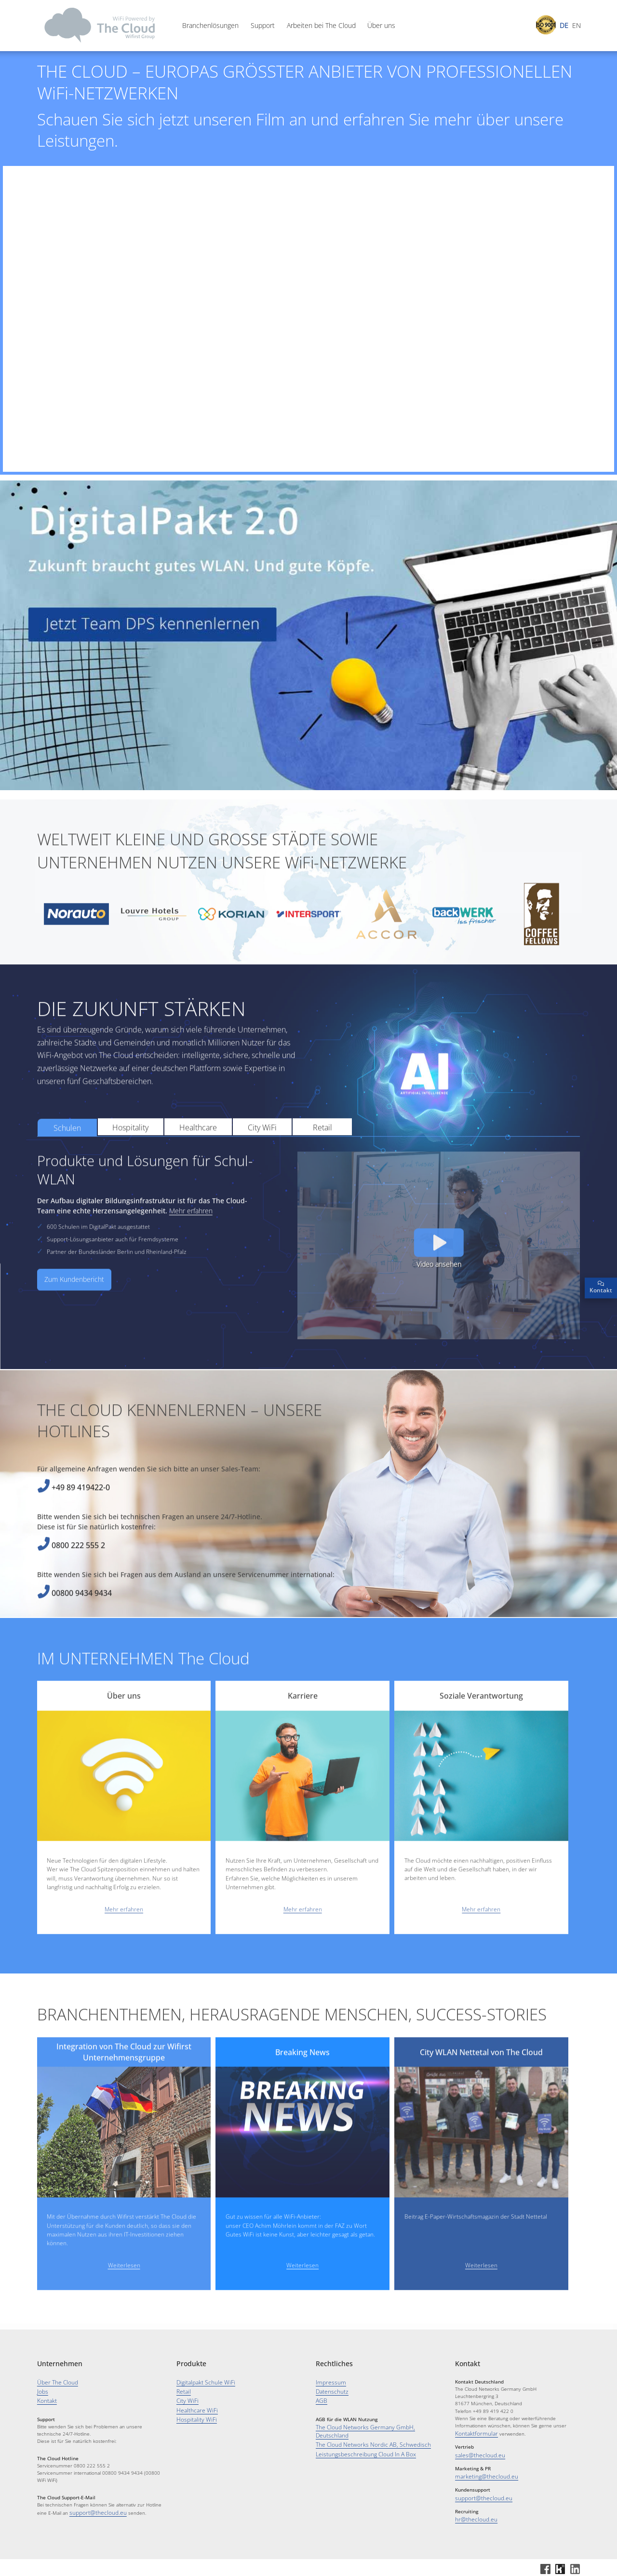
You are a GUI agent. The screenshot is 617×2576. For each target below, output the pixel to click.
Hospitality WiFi (192, 2415)
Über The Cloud (54, 2381)
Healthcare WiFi (193, 2406)
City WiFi (262, 1166)
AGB (320, 2398)
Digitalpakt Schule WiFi (200, 2381)
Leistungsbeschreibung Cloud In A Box (358, 2440)
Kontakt (45, 2398)
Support (263, 25)
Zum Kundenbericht (74, 1318)
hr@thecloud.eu (472, 2514)
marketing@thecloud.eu (481, 2473)
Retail (322, 1166)
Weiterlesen (124, 2304)
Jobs (41, 2389)
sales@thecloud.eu (475, 2453)
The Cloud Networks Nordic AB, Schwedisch (363, 2431)
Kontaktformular (472, 2432)
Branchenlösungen (210, 25)
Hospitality (130, 1166)
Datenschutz (329, 2389)
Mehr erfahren (191, 1250)
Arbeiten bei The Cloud (321, 25)
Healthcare (198, 1166)
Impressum (328, 2381)
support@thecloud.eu (93, 2509)
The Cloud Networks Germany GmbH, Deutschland (371, 2423)
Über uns (381, 25)
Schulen (67, 1166)
